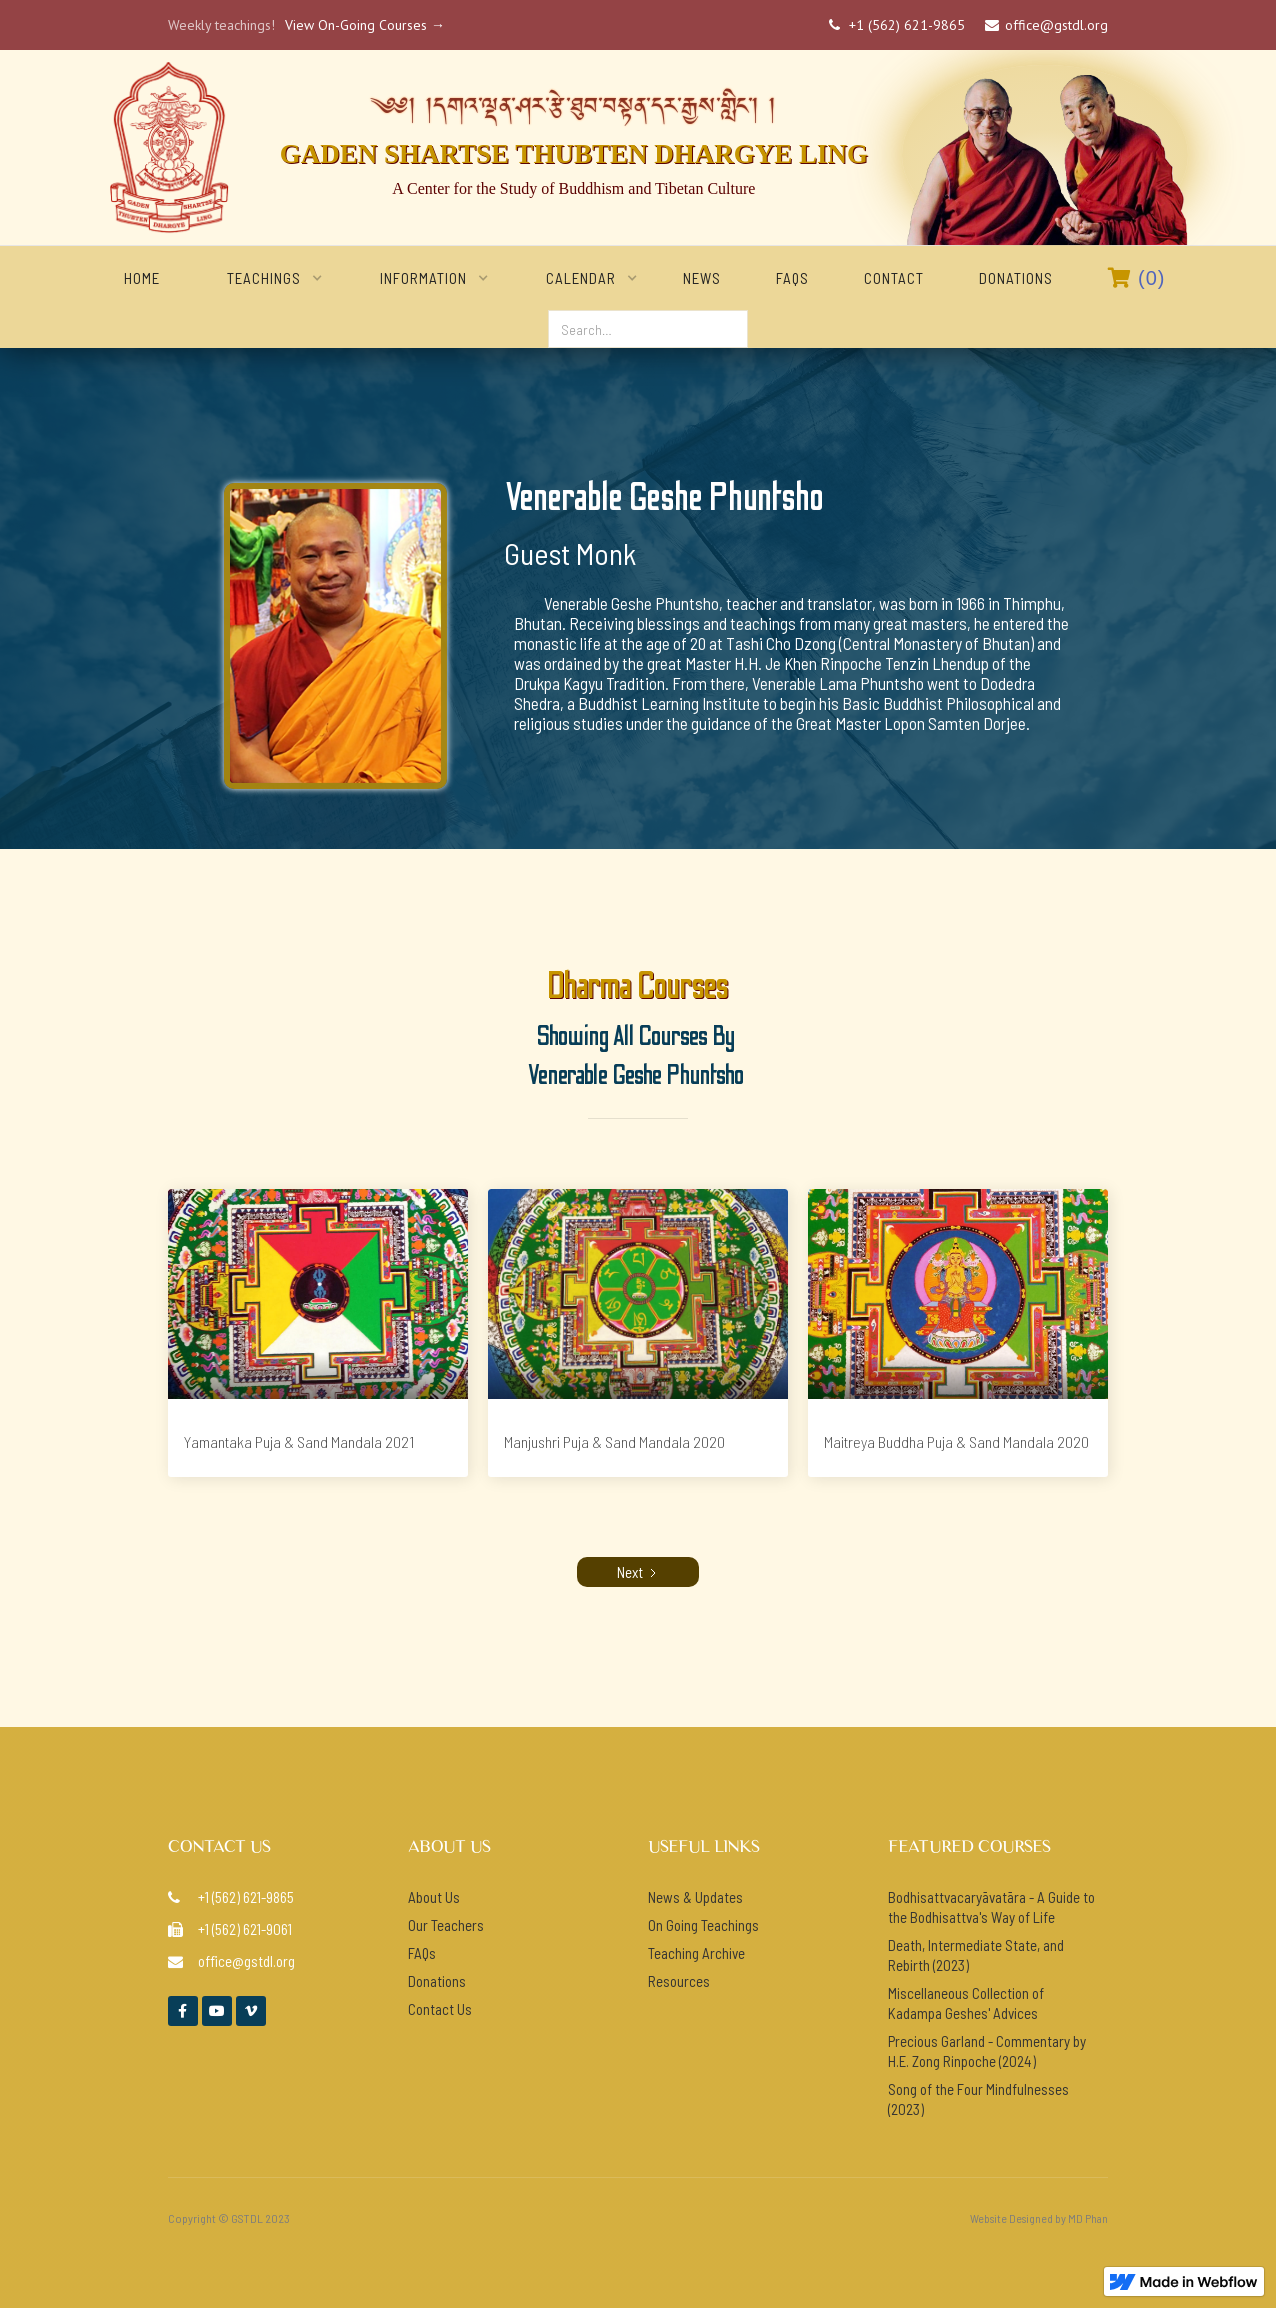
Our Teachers (446, 1925)
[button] (264, 278)
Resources (679, 1981)
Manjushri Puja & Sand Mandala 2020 (614, 1441)
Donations (1016, 278)
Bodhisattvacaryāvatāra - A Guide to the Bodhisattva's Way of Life (991, 1907)
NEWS (702, 278)
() (1137, 277)
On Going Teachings (703, 1925)
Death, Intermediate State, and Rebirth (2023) (976, 1955)
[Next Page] (638, 1572)
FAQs (792, 278)
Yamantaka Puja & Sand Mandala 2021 (299, 1441)
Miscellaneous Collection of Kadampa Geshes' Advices (966, 2003)
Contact (894, 278)
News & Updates (695, 1897)
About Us (434, 1897)
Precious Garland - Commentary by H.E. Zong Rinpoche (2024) (987, 2051)
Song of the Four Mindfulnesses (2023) (978, 2099)
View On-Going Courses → (365, 25)
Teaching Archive (696, 1953)
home (142, 278)
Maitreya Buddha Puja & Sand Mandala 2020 (956, 1441)
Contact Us (440, 2009)
